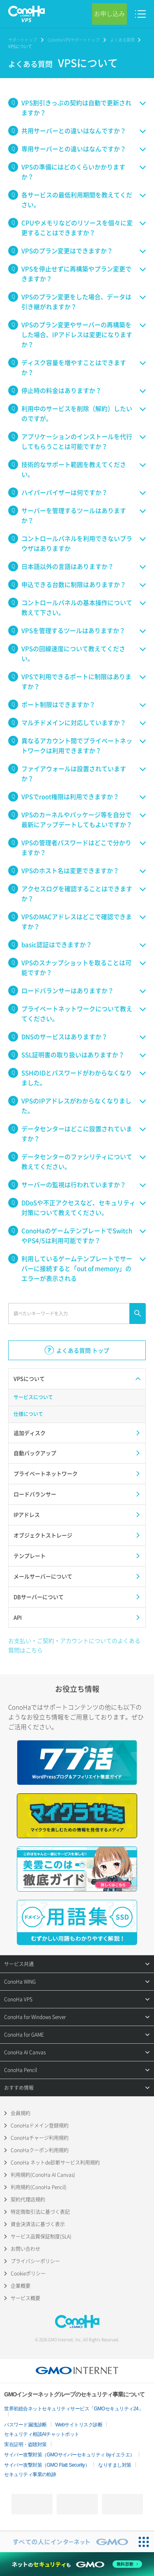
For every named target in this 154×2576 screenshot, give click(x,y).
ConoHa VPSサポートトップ (73, 40)
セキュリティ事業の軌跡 (30, 2474)
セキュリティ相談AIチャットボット (41, 2434)
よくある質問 (122, 40)
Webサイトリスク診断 (79, 2425)
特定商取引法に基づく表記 (40, 2212)
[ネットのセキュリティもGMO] (77, 2564)
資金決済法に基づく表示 (38, 2224)
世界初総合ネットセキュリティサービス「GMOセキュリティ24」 (73, 2409)
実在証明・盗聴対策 (25, 2444)
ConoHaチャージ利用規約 (40, 2138)
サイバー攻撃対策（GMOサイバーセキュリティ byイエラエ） (69, 2455)
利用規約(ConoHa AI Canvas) (43, 2175)
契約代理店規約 (28, 2199)
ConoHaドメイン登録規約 (40, 2125)
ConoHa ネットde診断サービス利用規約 (55, 2162)
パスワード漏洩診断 (25, 2425)
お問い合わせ (25, 2249)
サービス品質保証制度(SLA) (41, 2236)
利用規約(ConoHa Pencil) (39, 2187)
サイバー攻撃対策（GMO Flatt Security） (47, 2465)
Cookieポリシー (28, 2273)
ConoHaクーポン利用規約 (40, 2150)
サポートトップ (22, 40)
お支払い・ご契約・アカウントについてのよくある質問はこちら (74, 1645)
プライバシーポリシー (35, 2261)
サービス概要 (25, 2298)
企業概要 (20, 2286)
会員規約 (20, 2113)
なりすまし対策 (114, 2465)
